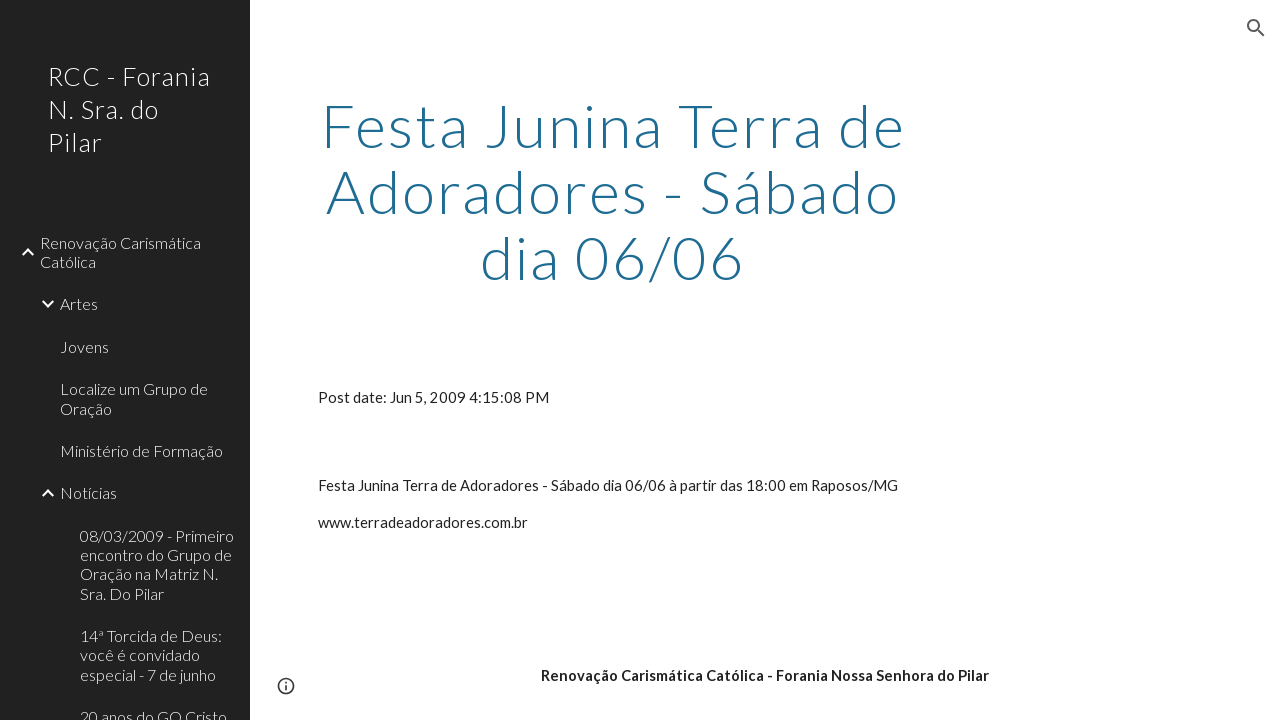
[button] (1256, 28)
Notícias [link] (88, 492)
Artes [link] (79, 303)
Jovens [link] (84, 346)
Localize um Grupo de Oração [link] (134, 398)
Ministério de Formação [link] (141, 450)
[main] (613, 191)
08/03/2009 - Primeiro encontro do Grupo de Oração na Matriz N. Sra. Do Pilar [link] (157, 564)
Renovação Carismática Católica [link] (120, 252)
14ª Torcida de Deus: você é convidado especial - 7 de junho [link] (151, 655)
